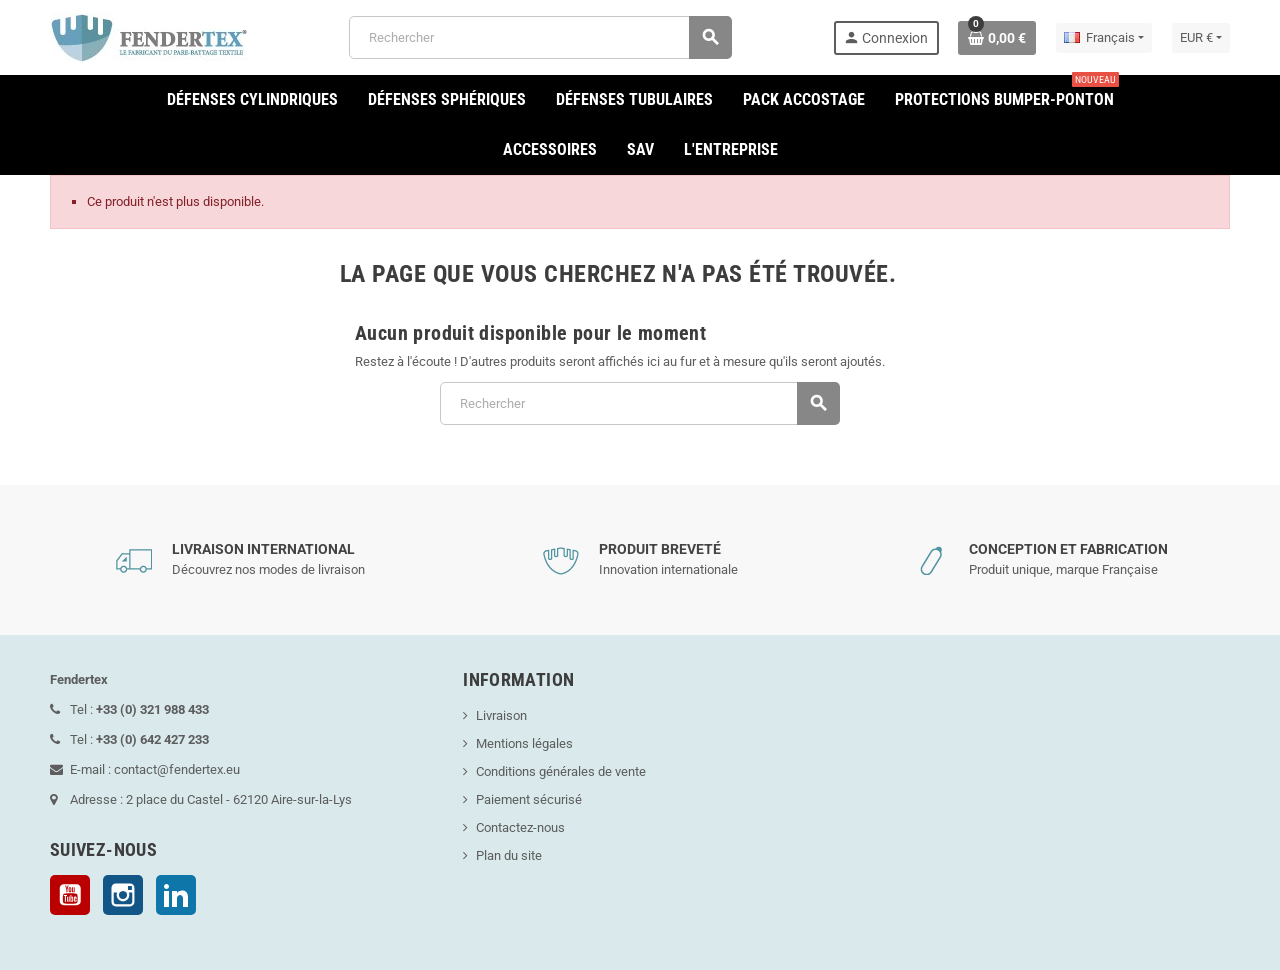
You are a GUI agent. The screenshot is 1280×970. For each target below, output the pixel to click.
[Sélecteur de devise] (1201, 38)
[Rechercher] (540, 37)
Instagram (123, 895)
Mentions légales (524, 743)
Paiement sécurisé (529, 799)
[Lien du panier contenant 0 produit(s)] (997, 38)
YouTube (70, 895)
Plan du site (509, 855)
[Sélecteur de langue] (1104, 38)
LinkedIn (176, 895)
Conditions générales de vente (561, 771)
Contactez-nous (520, 827)
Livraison (501, 715)
